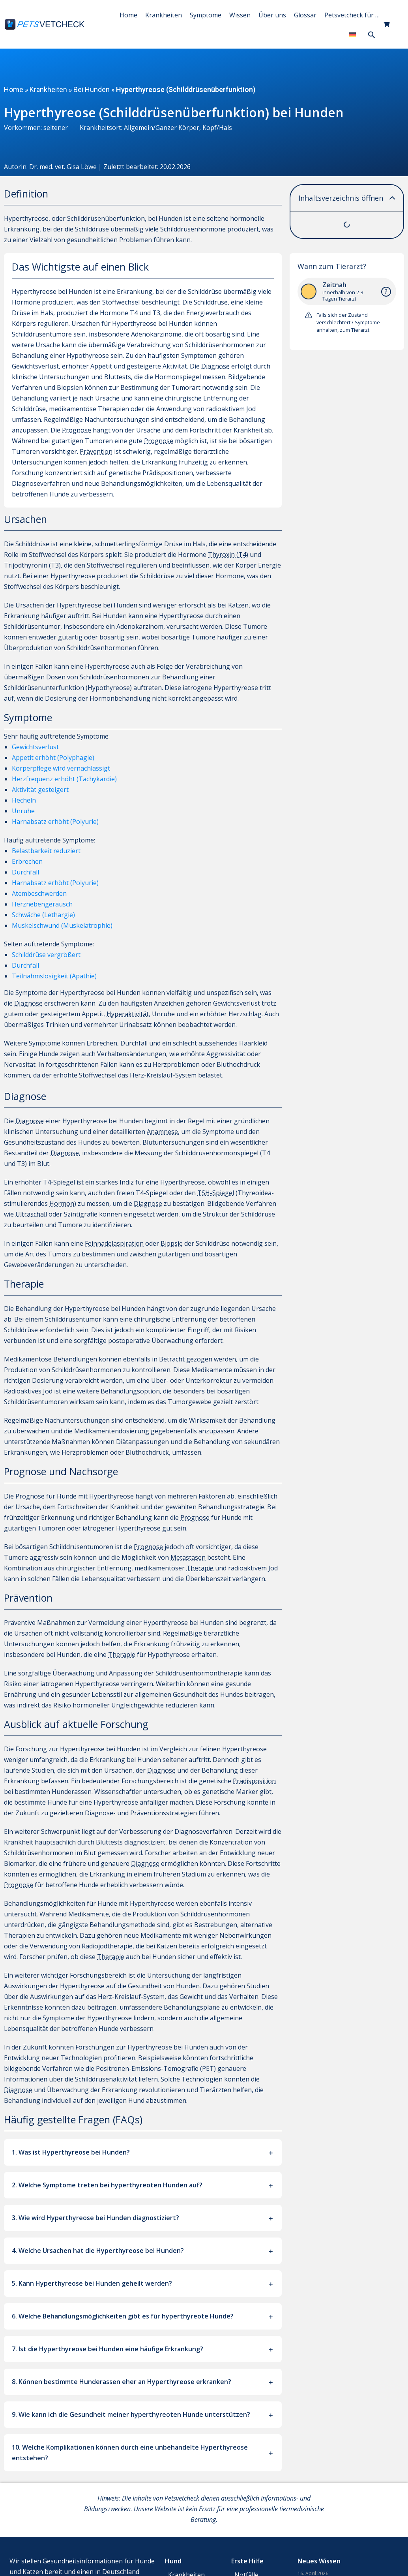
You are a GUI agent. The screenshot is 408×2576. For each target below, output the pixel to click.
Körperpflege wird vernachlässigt (61, 768)
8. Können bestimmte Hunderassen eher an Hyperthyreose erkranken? (121, 2381)
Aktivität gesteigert (40, 789)
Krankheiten (163, 15)
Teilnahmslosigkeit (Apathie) (54, 976)
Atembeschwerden (39, 893)
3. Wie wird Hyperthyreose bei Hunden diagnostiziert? (95, 2217)
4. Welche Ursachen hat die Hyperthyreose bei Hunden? (98, 2250)
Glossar (305, 15)
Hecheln (24, 800)
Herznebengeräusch (42, 904)
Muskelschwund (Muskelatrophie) (62, 925)
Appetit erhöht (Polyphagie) (53, 757)
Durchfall (25, 872)
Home (128, 15)
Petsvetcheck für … (352, 15)
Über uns (272, 15)
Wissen (240, 15)
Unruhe (23, 811)
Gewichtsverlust (35, 747)
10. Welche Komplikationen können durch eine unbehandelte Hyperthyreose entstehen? (130, 2452)
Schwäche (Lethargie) (43, 914)
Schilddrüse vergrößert (46, 954)
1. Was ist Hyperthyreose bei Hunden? (71, 2152)
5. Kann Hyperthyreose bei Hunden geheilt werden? (92, 2283)
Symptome (205, 15)
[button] (372, 35)
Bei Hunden (91, 89)
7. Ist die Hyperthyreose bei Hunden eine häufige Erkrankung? (107, 2349)
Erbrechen (27, 861)
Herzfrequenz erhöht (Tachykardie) (64, 779)
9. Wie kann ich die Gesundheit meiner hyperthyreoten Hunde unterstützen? (131, 2414)
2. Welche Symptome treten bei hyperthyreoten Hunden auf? (107, 2185)
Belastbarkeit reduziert (46, 850)
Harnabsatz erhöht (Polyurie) (55, 821)
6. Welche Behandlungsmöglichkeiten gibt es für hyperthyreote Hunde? (123, 2316)
